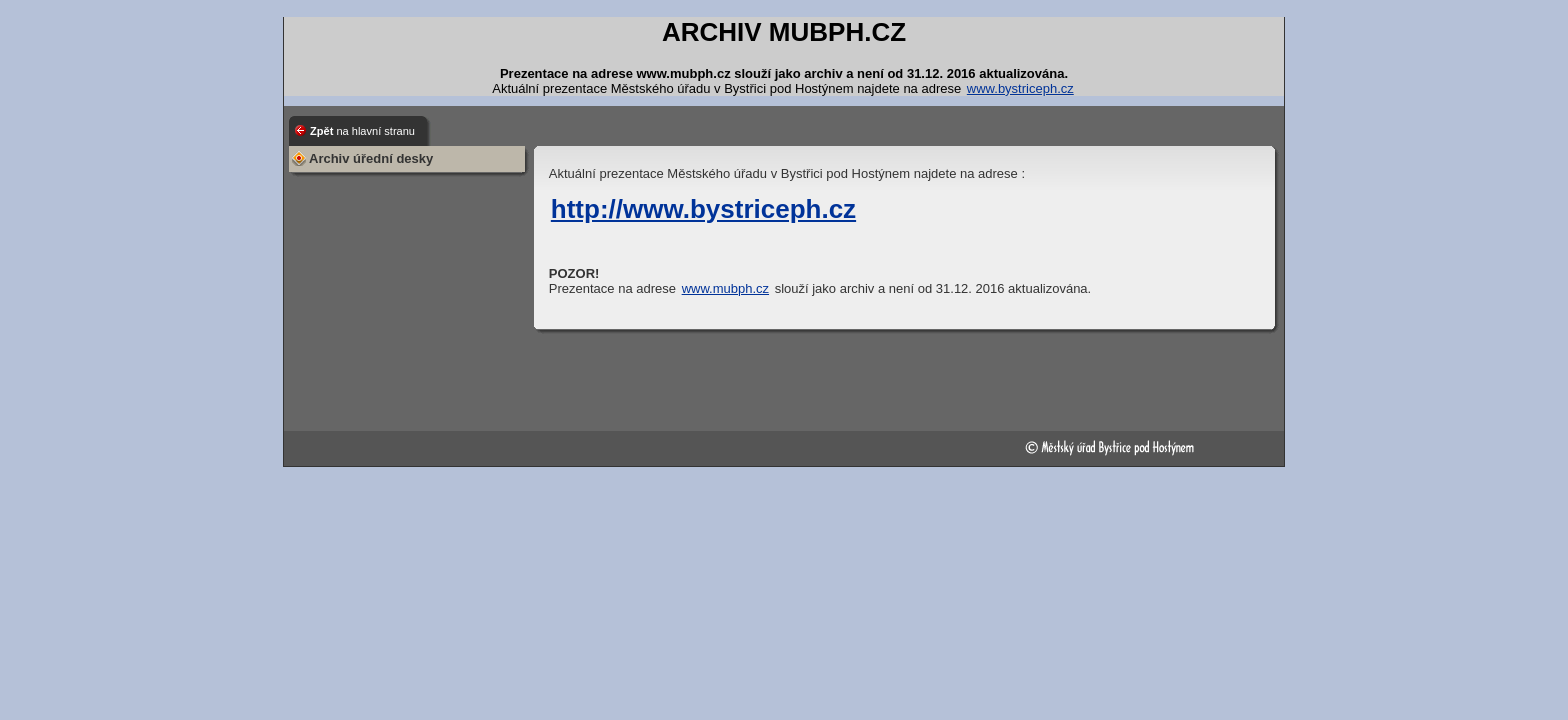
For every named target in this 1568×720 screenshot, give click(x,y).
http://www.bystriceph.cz (703, 209)
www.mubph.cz (725, 288)
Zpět (362, 131)
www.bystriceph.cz (1020, 88)
